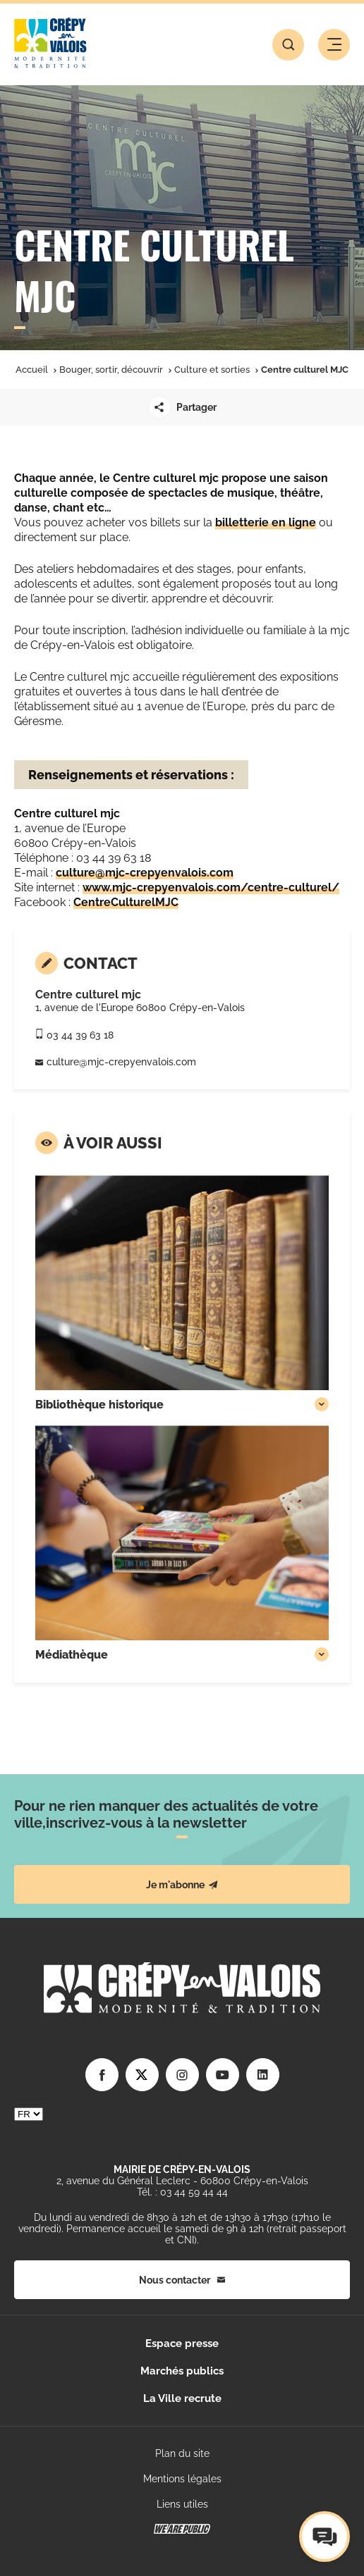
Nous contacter (182, 2280)
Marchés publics (182, 2371)
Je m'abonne (182, 1884)
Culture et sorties (212, 369)
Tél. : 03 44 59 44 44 (182, 2192)
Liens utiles (182, 2504)
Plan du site (182, 2453)
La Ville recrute (182, 2398)
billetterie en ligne (265, 522)
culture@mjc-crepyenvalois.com (144, 872)
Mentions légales (182, 2478)
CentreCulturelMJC (125, 902)
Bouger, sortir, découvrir (111, 369)
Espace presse (182, 2343)
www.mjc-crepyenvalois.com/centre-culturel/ (211, 887)
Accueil (32, 369)
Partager (182, 407)
